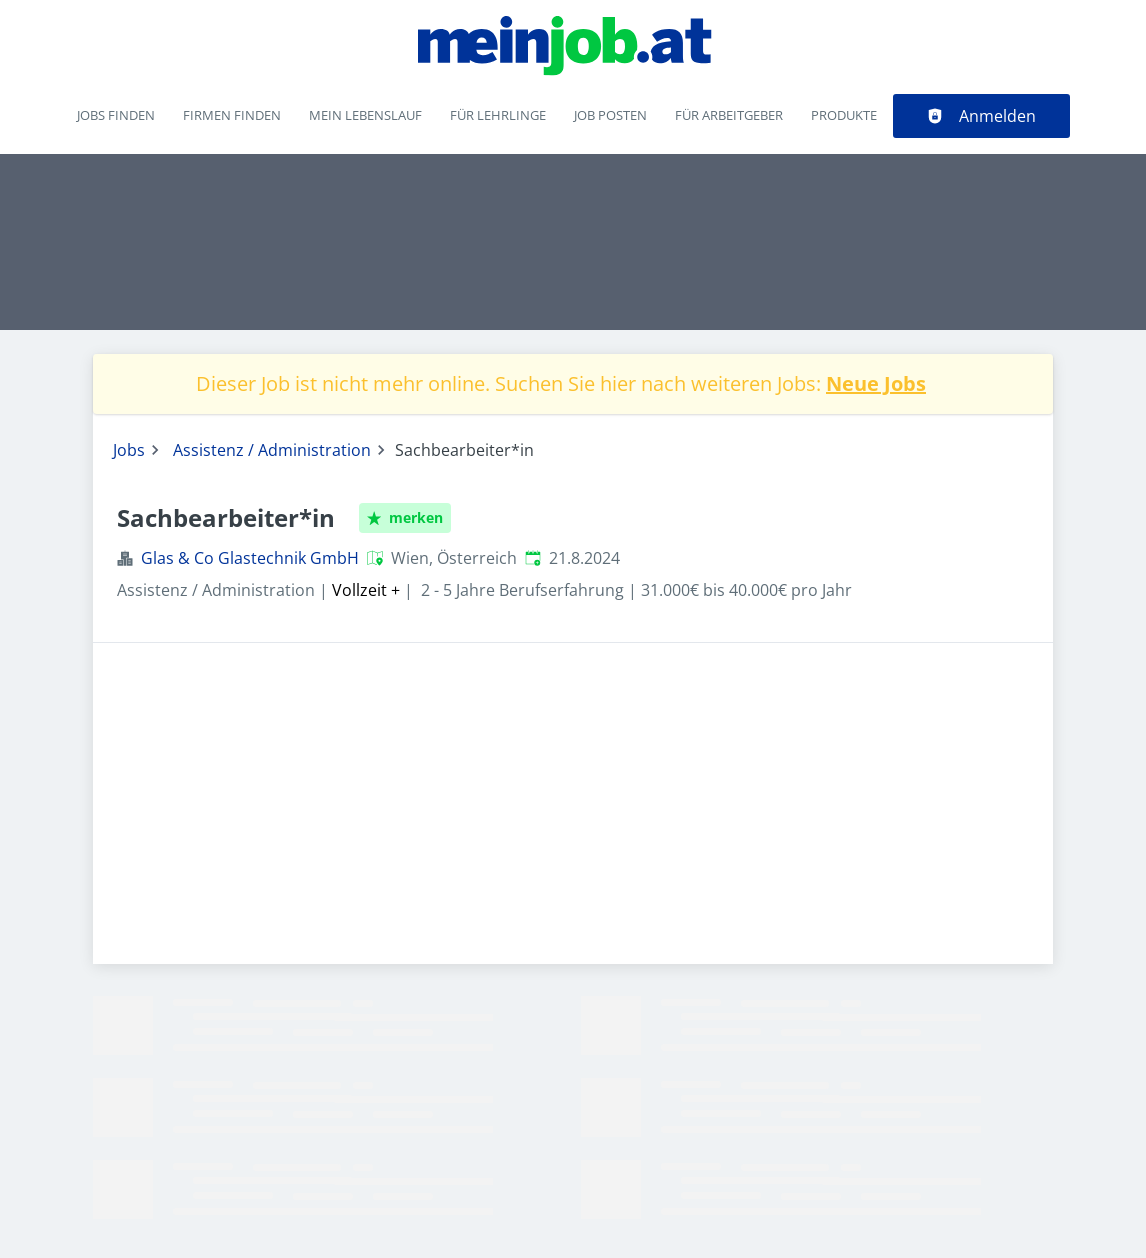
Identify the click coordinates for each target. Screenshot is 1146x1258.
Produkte (844, 115)
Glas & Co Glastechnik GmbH (250, 558)
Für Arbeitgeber (729, 115)
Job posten (610, 115)
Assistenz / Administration (272, 450)
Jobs (129, 450)
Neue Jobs (876, 383)
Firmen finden (232, 115)
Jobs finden (116, 115)
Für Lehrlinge (498, 115)
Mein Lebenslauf (365, 115)
